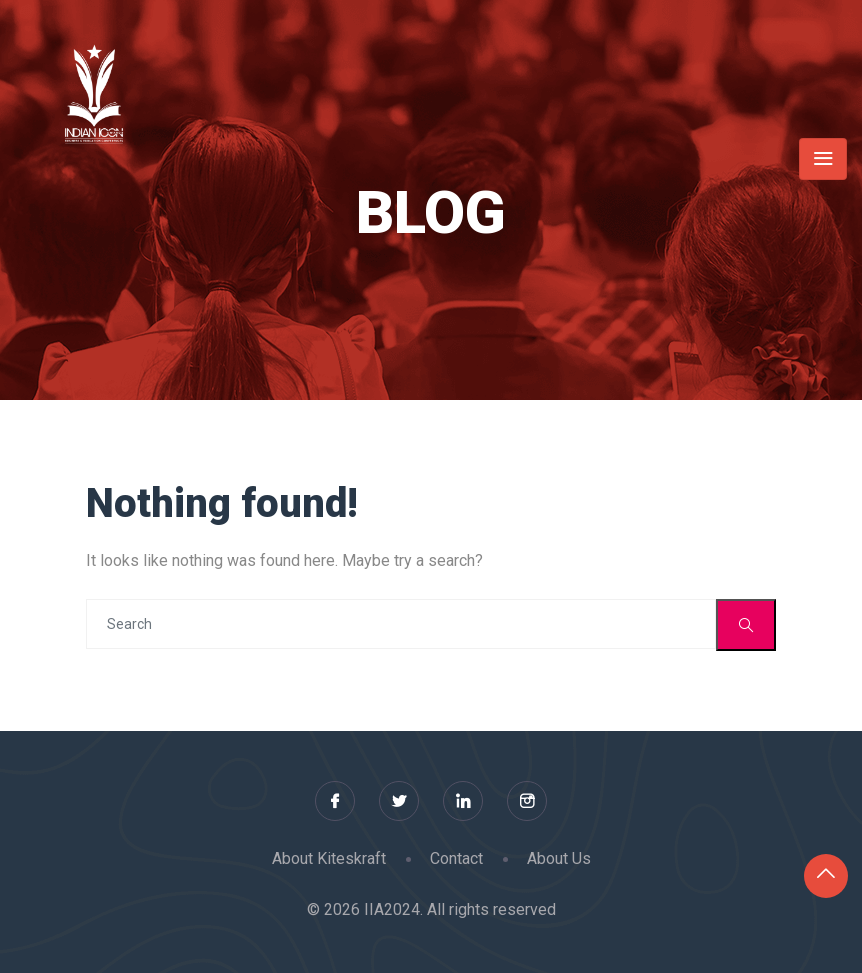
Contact (456, 858)
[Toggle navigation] (823, 159)
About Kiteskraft (329, 858)
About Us (559, 858)
